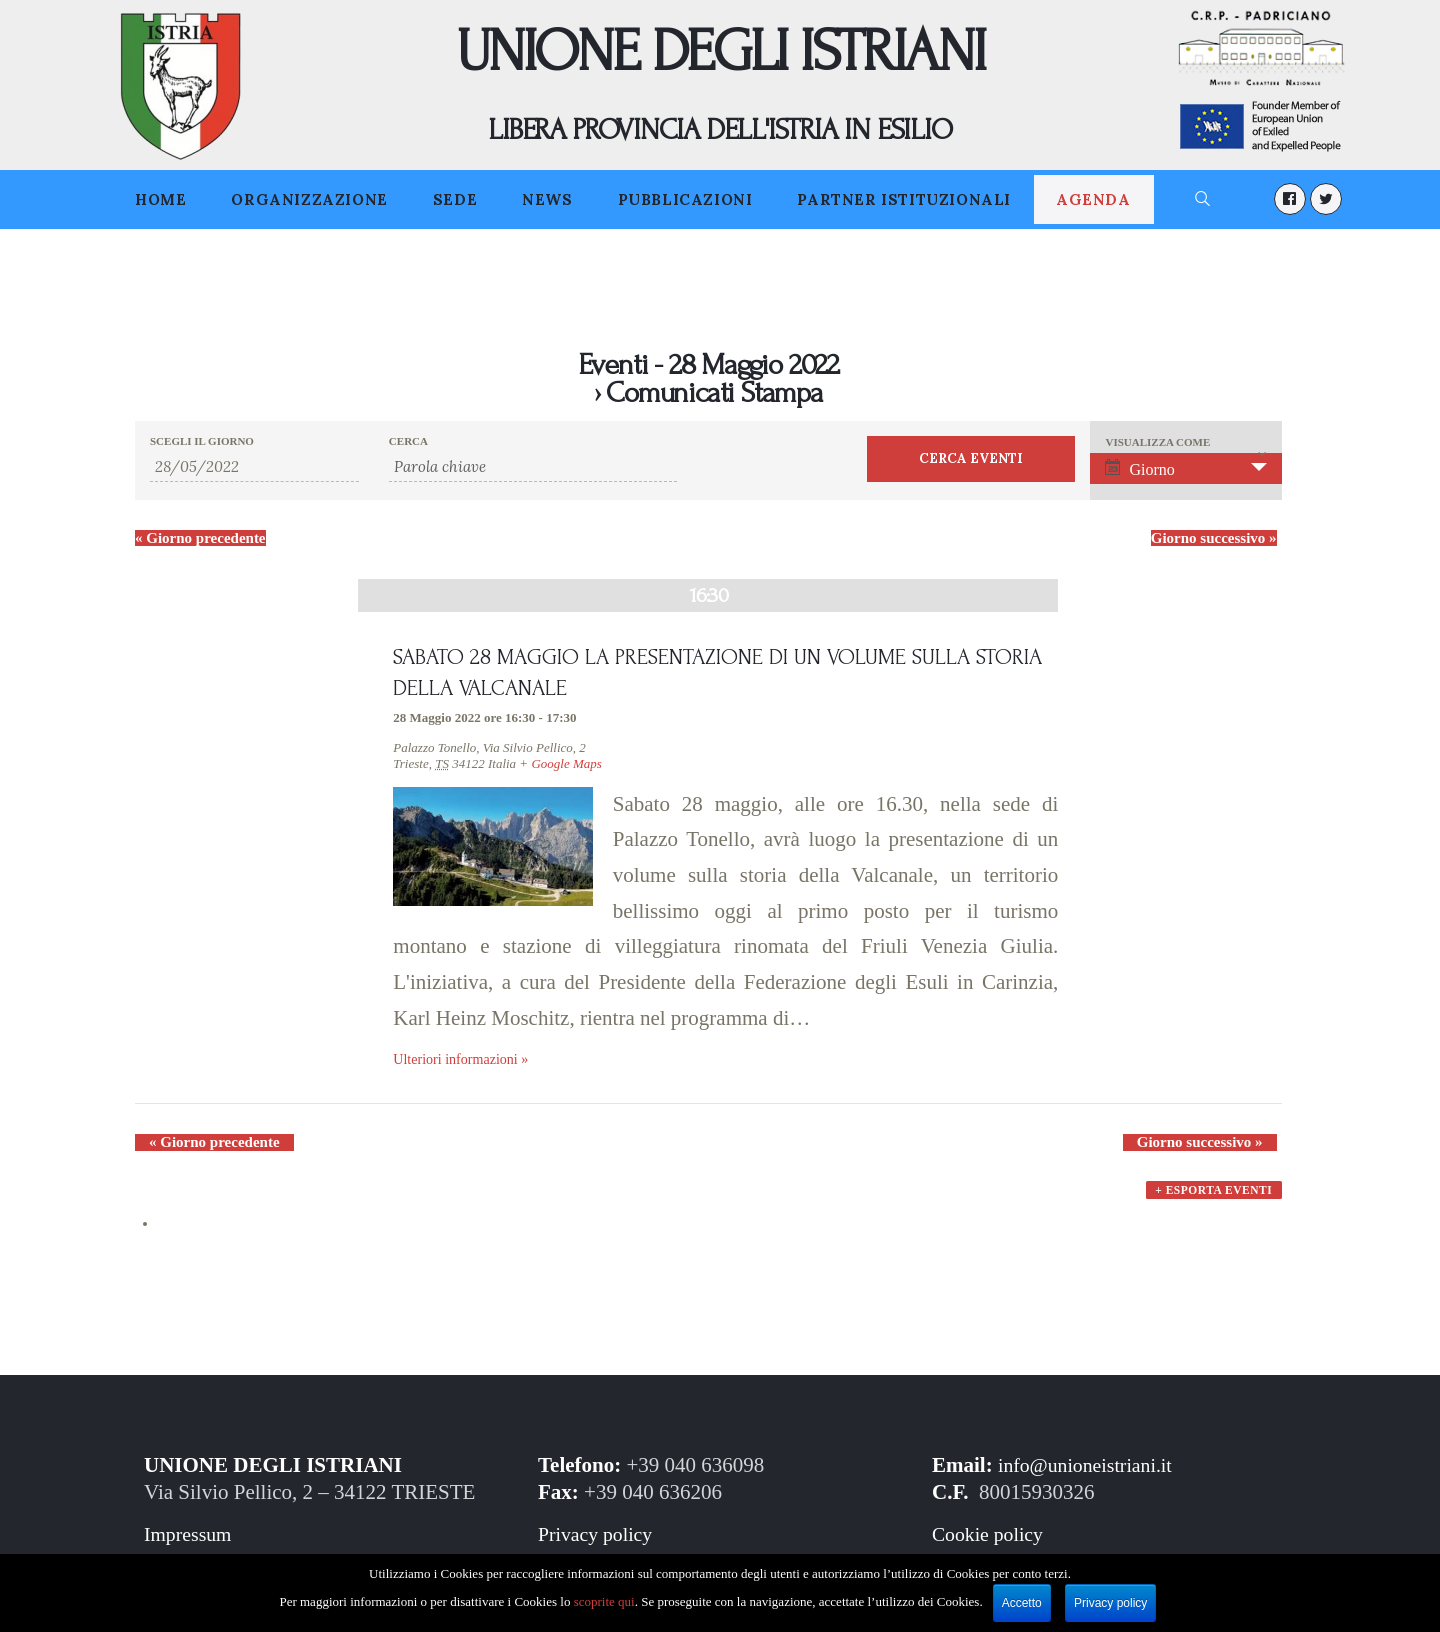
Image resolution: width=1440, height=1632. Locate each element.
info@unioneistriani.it (1091, 1472)
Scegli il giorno (202, 441)
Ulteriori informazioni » (465, 1064)
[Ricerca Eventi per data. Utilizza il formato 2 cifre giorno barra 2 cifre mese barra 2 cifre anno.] (254, 467)
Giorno (1139, 468)
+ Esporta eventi (1213, 1207)
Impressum (190, 1541)
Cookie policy (991, 1541)
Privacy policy (599, 1541)
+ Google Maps (560, 767)
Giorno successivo (1214, 538)
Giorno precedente (200, 538)
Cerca (408, 441)
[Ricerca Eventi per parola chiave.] (533, 467)
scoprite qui (604, 1601)
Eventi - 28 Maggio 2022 (708, 364)
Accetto (1022, 1603)
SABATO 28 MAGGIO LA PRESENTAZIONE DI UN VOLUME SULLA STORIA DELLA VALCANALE (705, 675)
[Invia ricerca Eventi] (971, 459)
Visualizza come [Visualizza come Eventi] (1157, 442)
